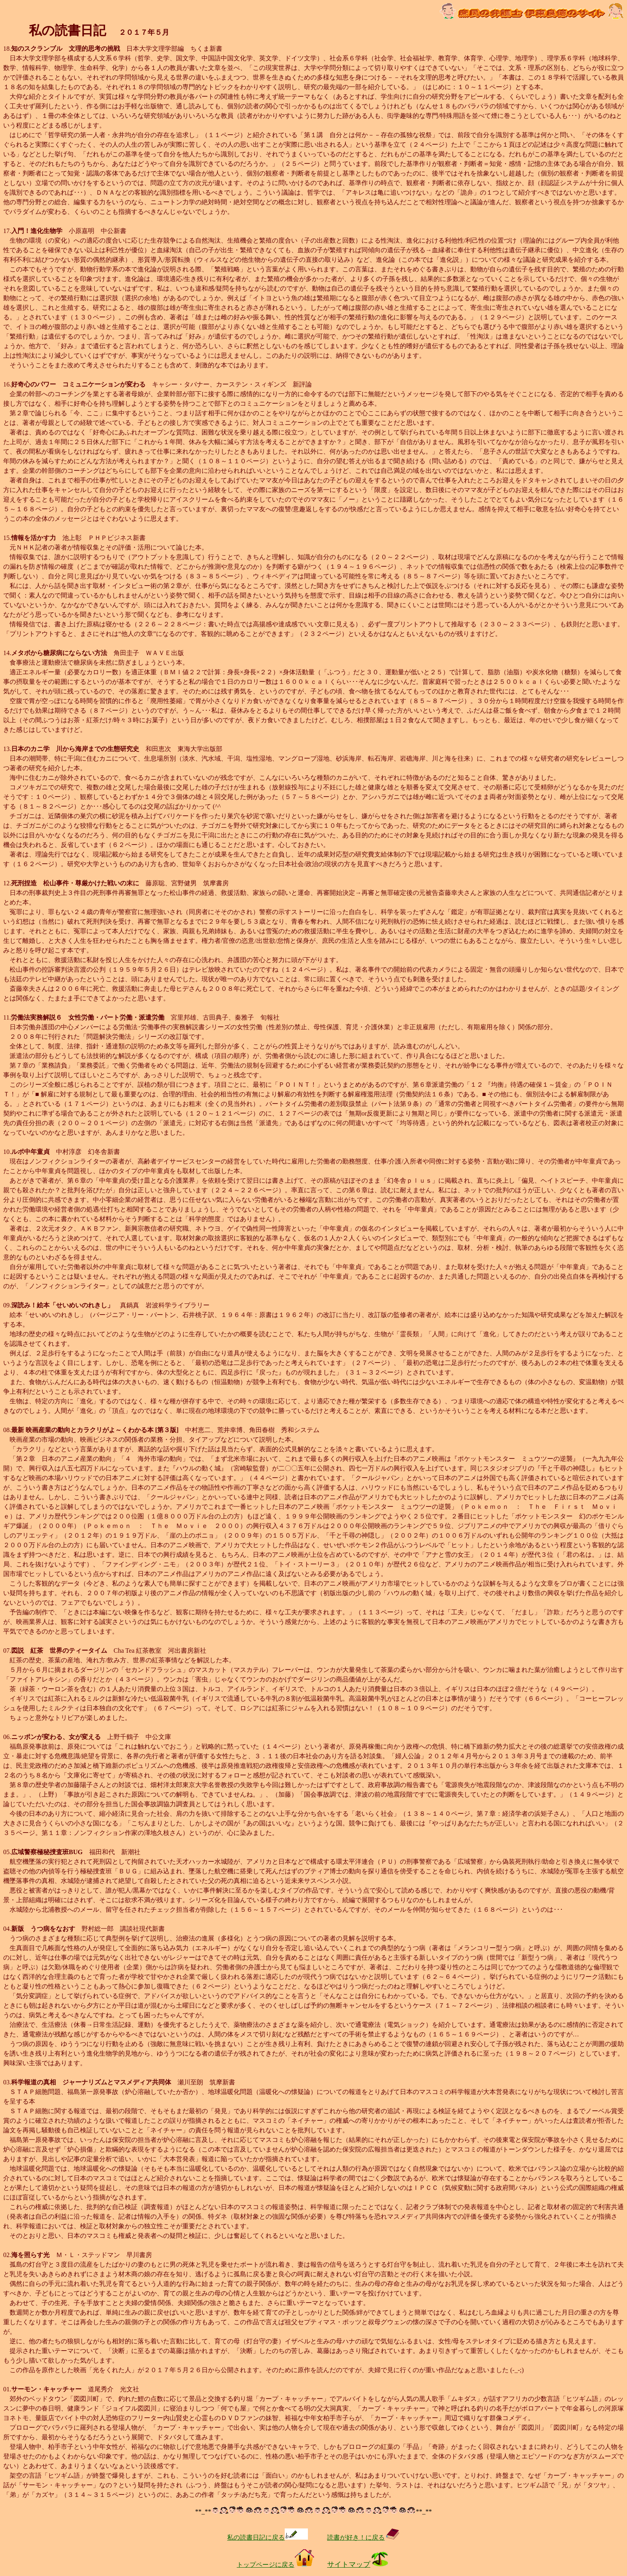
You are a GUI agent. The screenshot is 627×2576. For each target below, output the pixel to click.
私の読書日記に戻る (267, 2537)
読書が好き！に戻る (363, 2537)
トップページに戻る (275, 2564)
